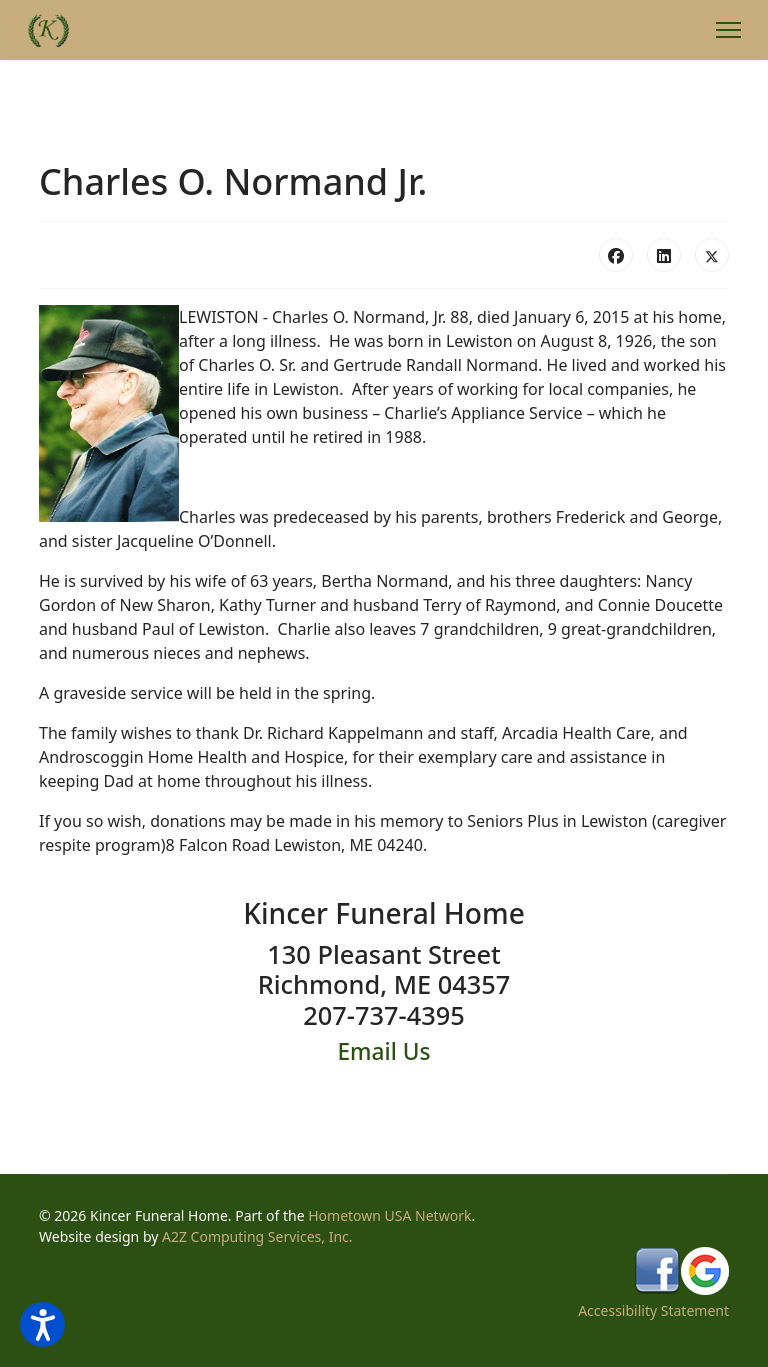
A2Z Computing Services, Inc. (257, 1236)
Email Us (383, 1051)
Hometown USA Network (389, 1215)
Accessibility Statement (653, 1310)
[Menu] (728, 30)
